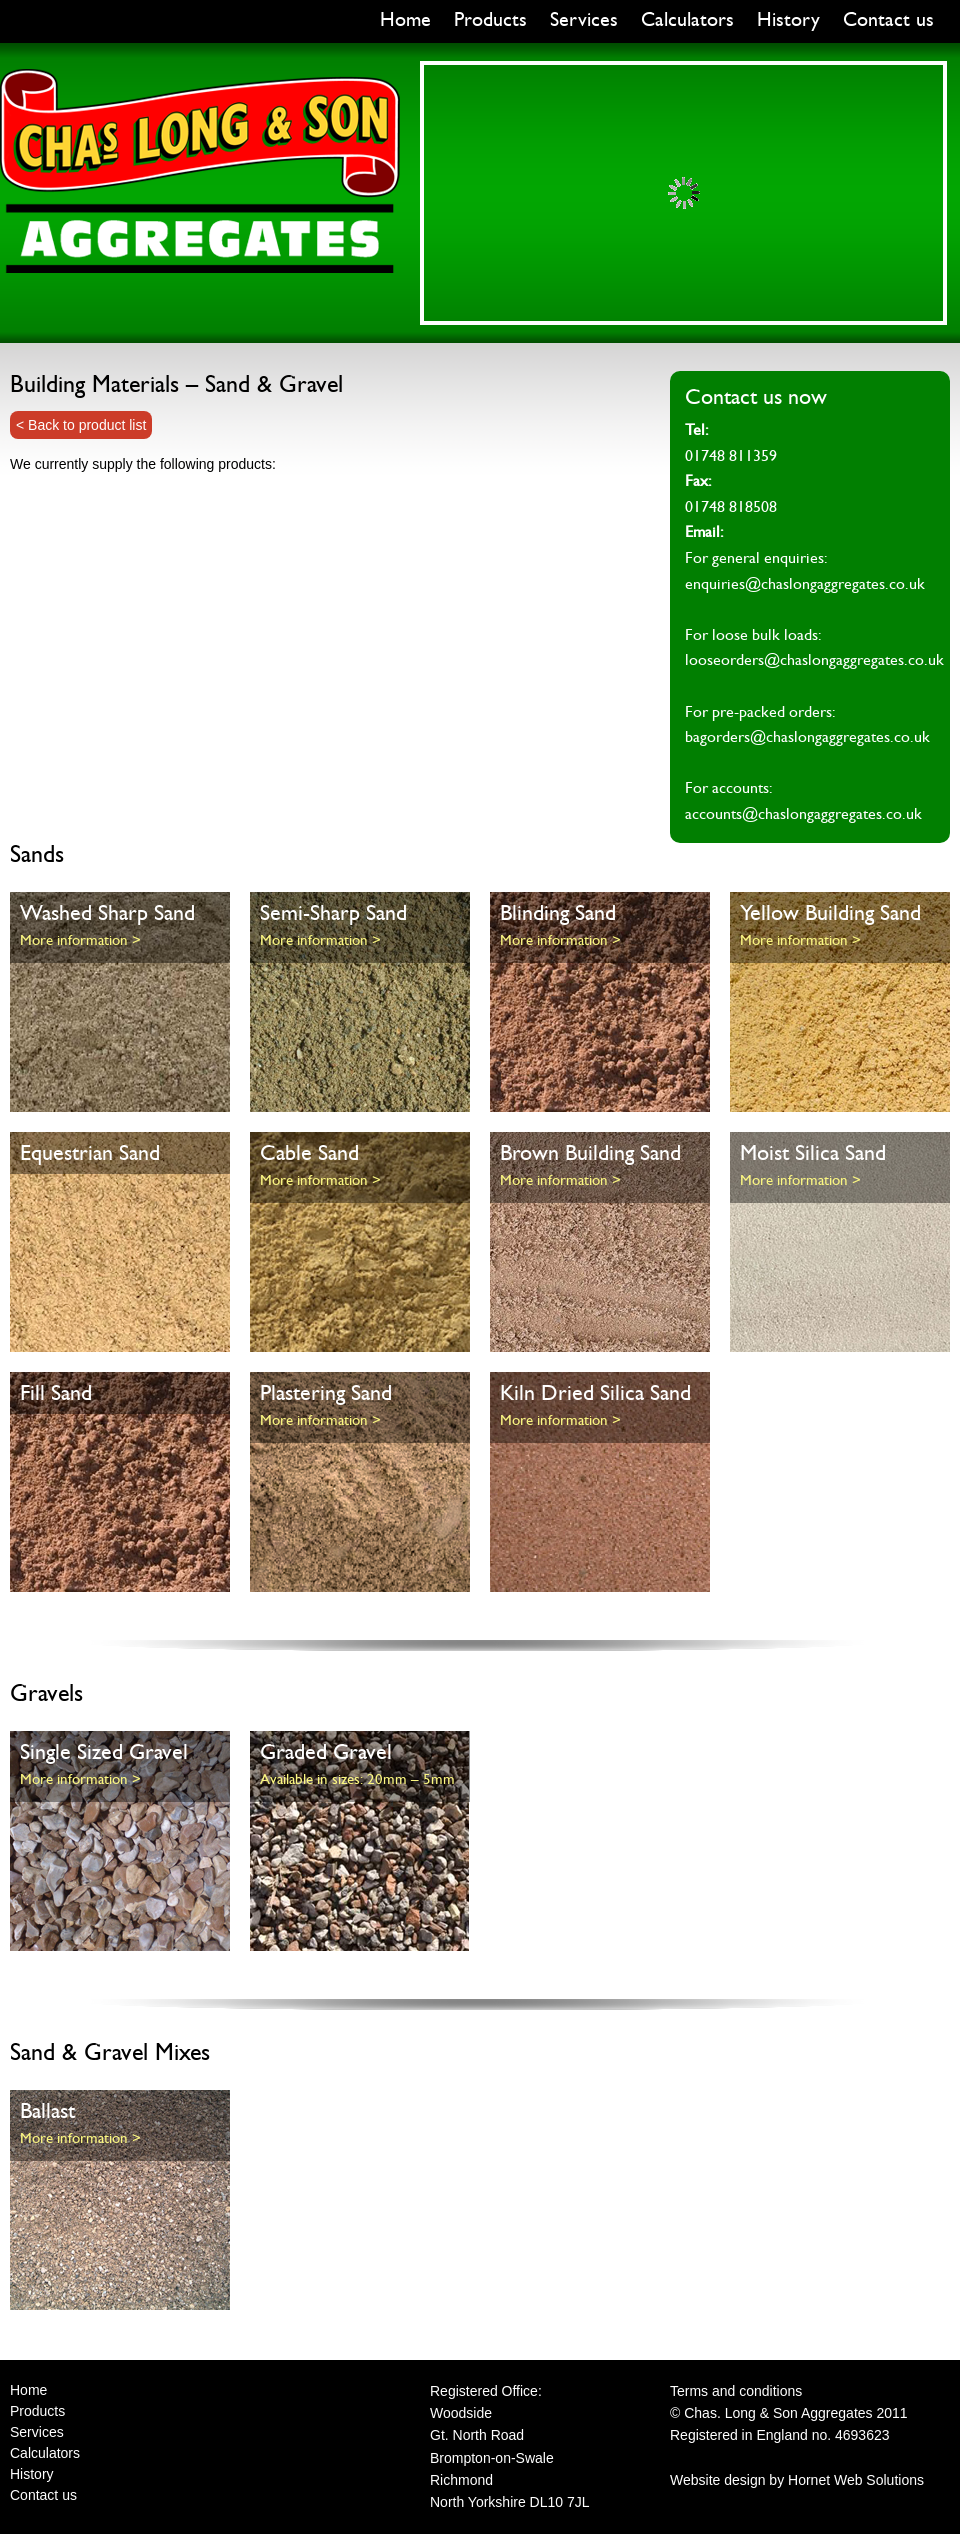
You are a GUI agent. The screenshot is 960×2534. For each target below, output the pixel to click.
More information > (80, 940)
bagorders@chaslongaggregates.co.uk (807, 737)
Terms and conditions (736, 2391)
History (788, 20)
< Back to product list (81, 425)
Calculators (687, 20)
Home (405, 20)
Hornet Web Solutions (856, 2480)
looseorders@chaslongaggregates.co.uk (814, 660)
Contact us (888, 20)
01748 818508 (731, 507)
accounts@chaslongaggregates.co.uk (803, 814)
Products (490, 20)
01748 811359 (731, 456)
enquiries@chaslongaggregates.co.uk (805, 584)
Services (584, 20)
